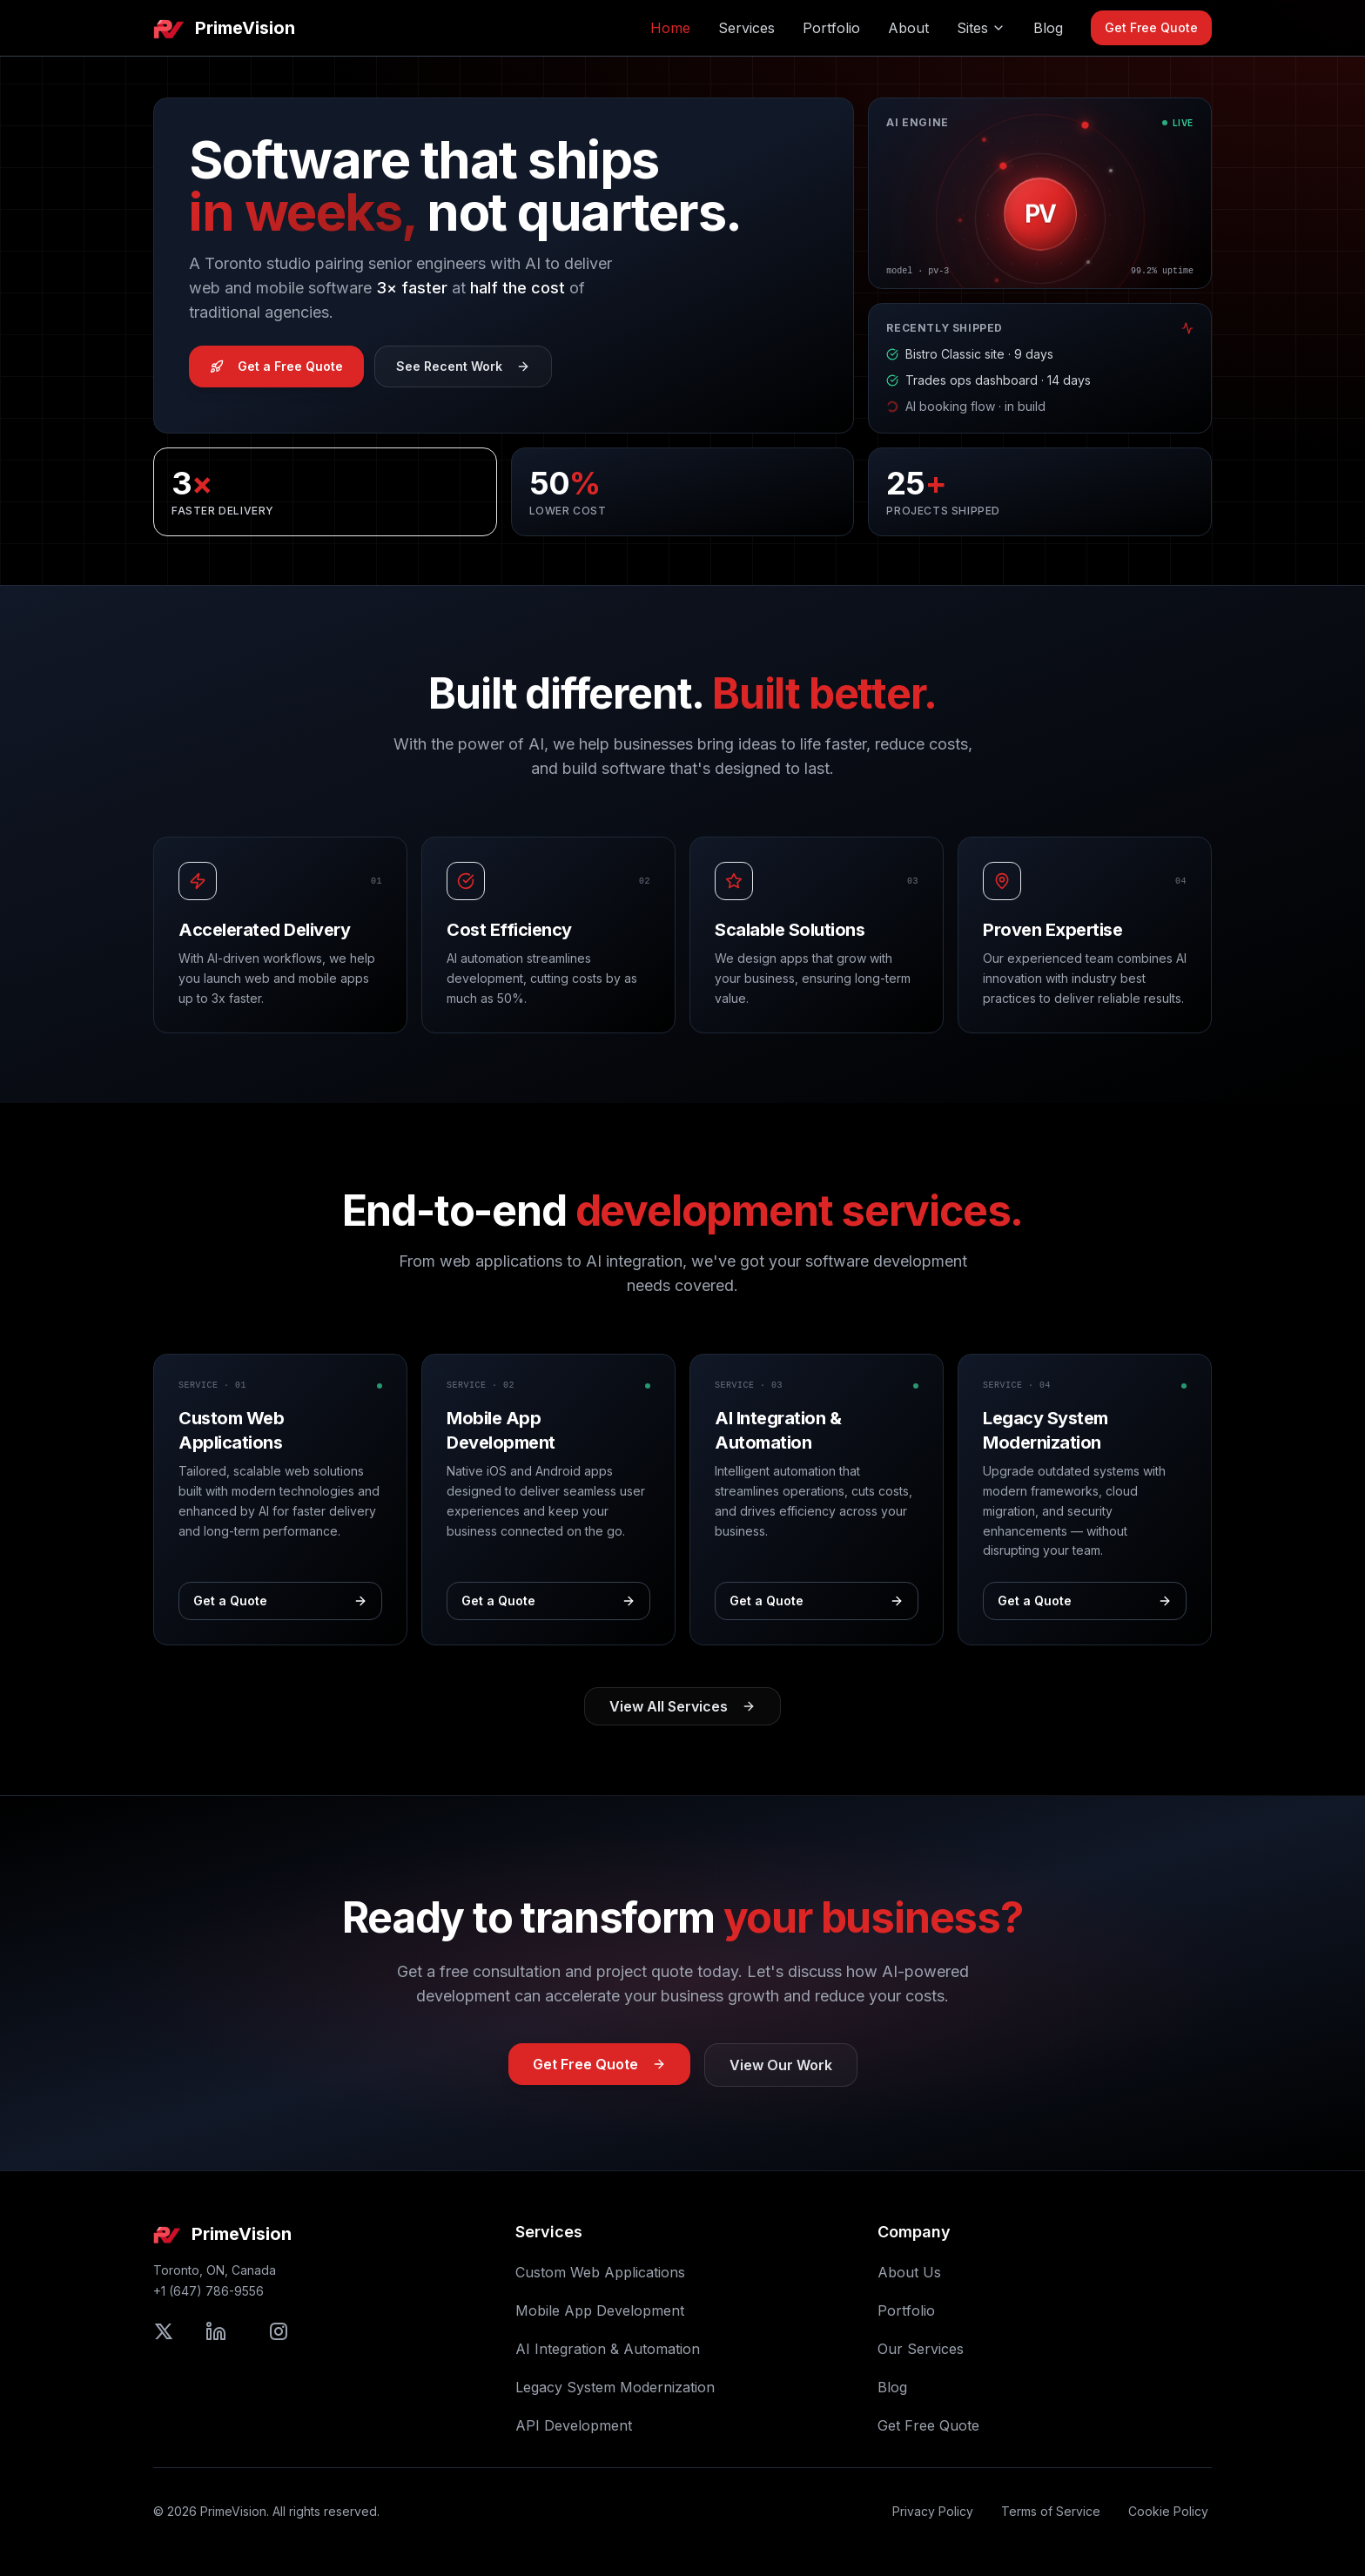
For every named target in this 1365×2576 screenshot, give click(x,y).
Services (746, 28)
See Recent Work (463, 366)
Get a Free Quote (276, 366)
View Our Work (781, 2065)
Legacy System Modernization (615, 2387)
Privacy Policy (932, 2511)
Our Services (921, 2348)
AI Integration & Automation (607, 2348)
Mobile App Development (599, 2310)
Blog (1048, 28)
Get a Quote (280, 1600)
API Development (573, 2425)
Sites (981, 28)
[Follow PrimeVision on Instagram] (278, 2331)
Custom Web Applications (600, 2272)
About (908, 28)
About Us (909, 2272)
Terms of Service (1050, 2511)
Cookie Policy (1168, 2511)
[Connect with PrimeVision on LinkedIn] (216, 2331)
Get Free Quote (1151, 27)
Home (670, 28)
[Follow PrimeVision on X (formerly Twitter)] (164, 2331)
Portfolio (831, 28)
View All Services (682, 1706)
